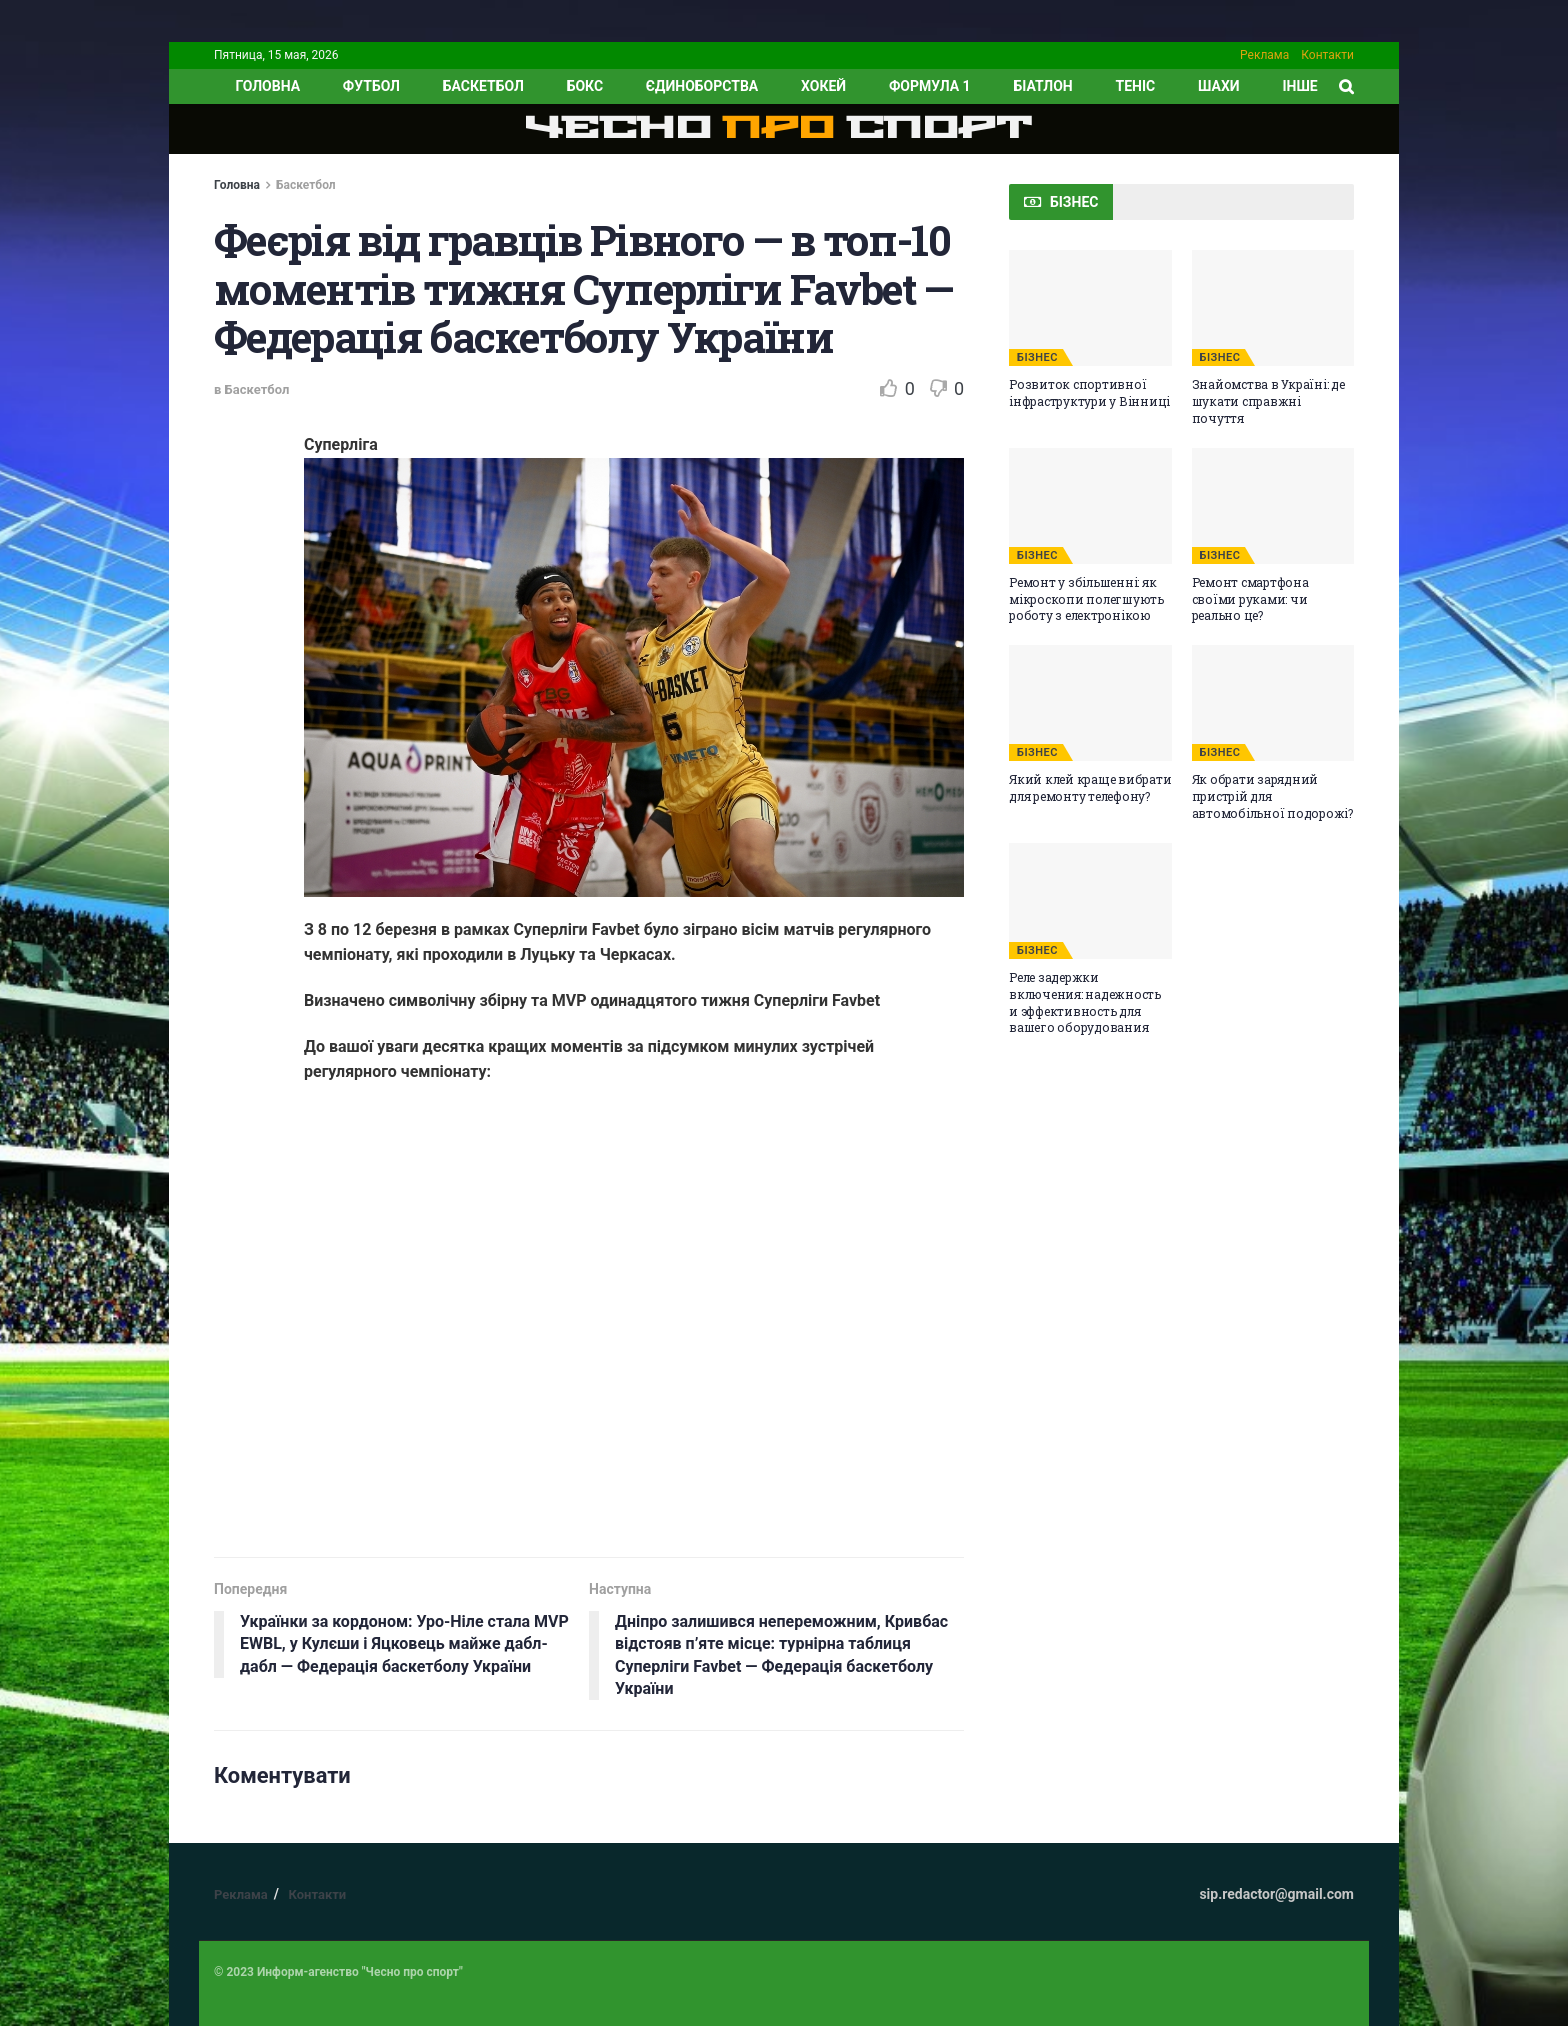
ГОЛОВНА (267, 86)
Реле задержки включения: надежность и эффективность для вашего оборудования (1085, 1002)
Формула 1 (930, 86)
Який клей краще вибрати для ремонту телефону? (1090, 787)
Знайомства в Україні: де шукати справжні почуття (1268, 401)
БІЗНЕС (1037, 357)
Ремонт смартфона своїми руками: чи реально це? (1250, 599)
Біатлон (1042, 86)
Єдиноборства (702, 86)
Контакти (1327, 55)
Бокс (585, 86)
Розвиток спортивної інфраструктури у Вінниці (1089, 392)
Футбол (371, 86)
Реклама (1264, 55)
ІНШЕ (1299, 86)
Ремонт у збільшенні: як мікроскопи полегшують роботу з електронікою (1086, 599)
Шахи (1219, 86)
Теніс (1136, 86)
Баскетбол (483, 86)
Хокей (823, 86)
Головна (237, 185)
